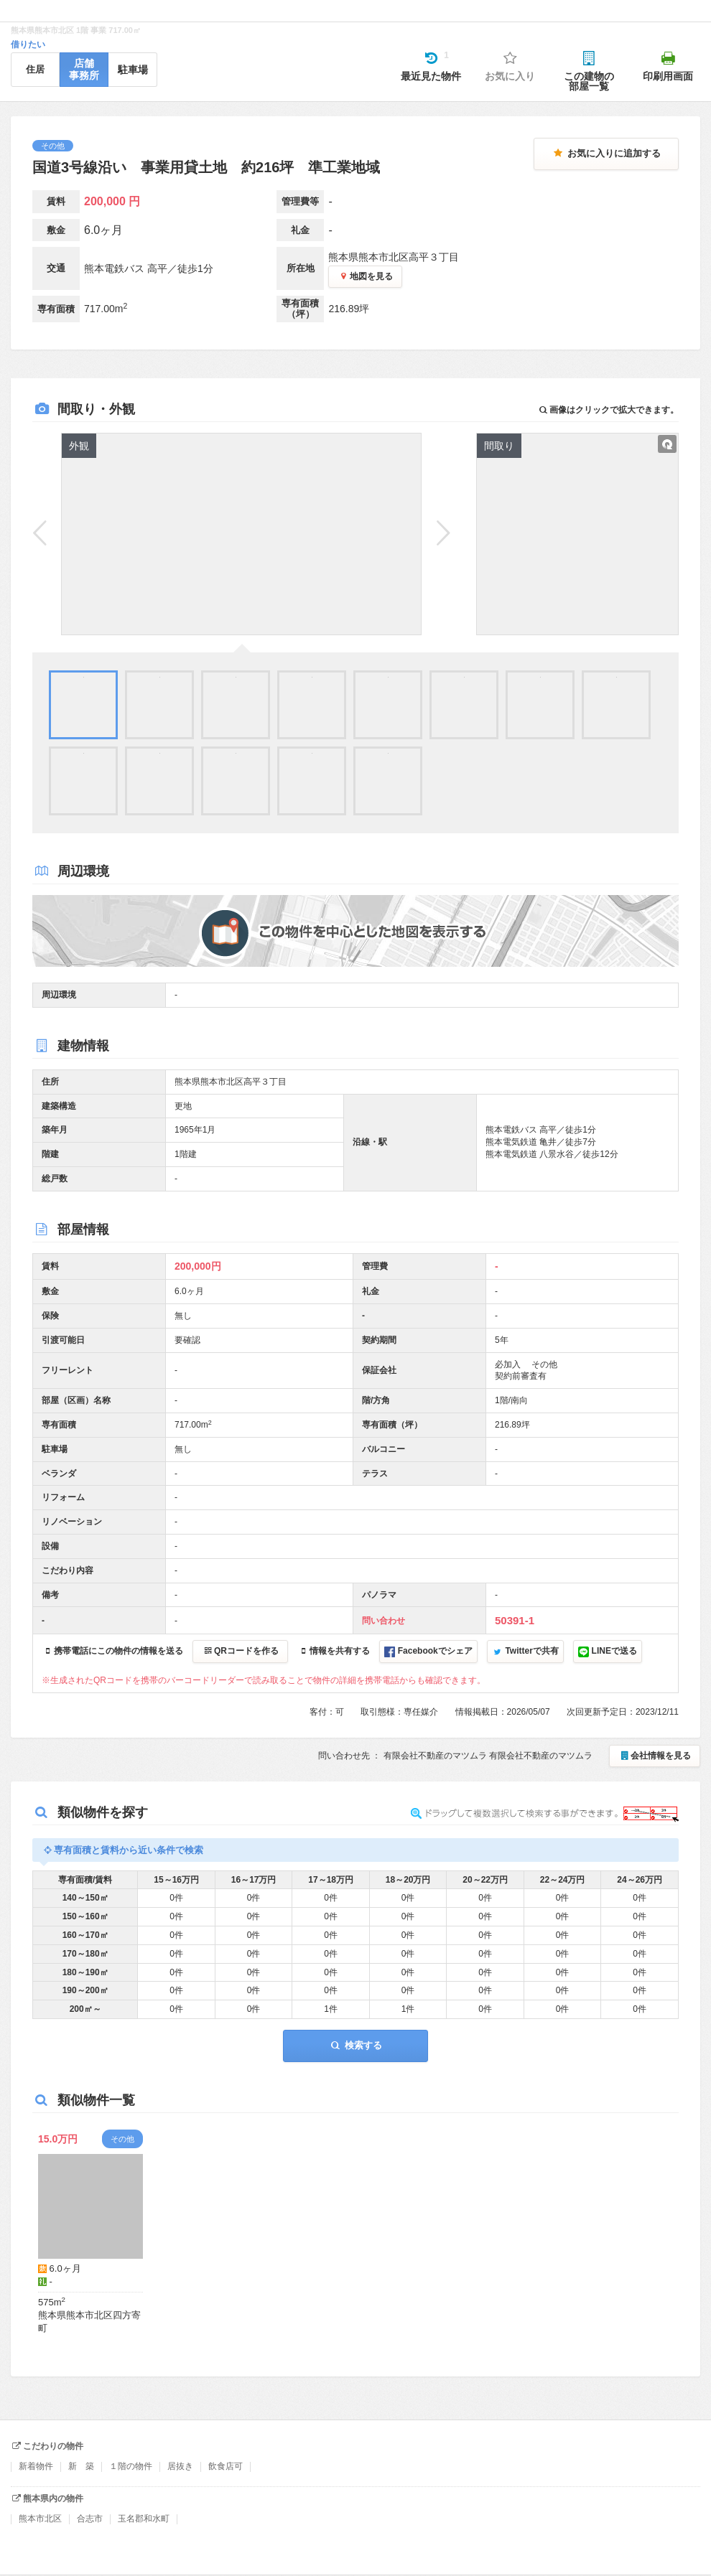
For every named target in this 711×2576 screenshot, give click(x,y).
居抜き (180, 2466)
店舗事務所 (84, 69)
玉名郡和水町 (143, 2518)
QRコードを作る (240, 1651)
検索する (355, 2045)
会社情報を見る (654, 1756)
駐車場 (133, 69)
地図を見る (365, 276)
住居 (35, 69)
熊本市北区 (40, 2518)
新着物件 (36, 2466)
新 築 (81, 2466)
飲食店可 (225, 2466)
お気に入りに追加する (606, 153)
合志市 (90, 2518)
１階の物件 (130, 2466)
